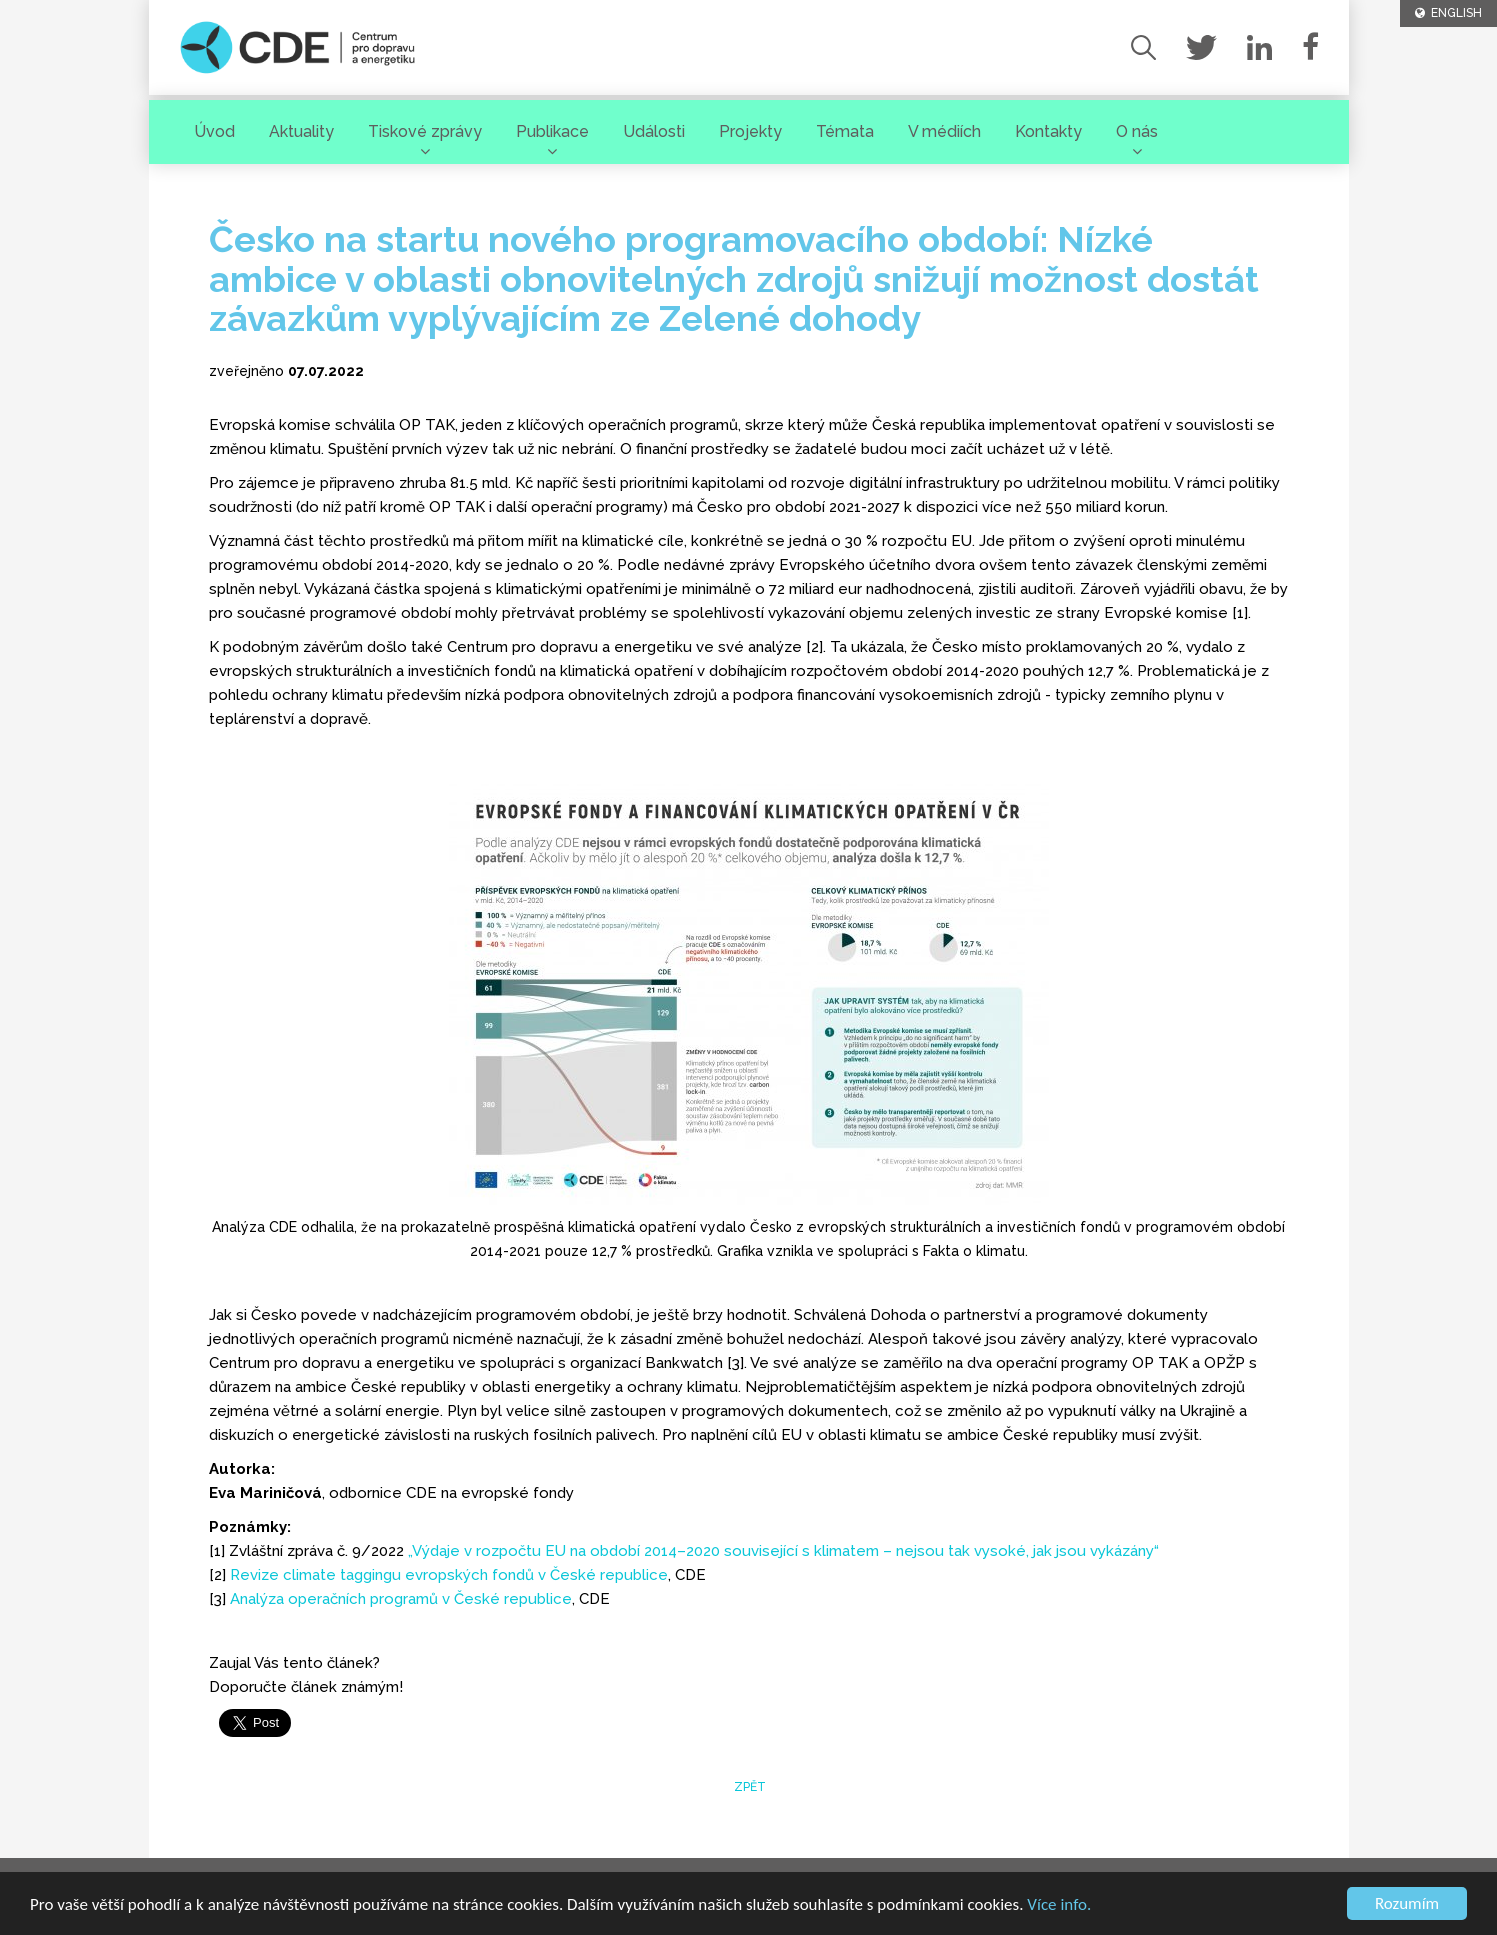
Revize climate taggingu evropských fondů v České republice (449, 1575)
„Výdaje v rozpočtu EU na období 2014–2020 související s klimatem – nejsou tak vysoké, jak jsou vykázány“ (783, 1551)
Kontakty (1048, 131)
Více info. (1059, 1905)
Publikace (552, 131)
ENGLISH (1448, 13)
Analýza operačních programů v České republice (401, 1599)
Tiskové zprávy (425, 131)
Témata (845, 131)
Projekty (750, 131)
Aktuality (301, 131)
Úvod (214, 131)
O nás (1137, 131)
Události (654, 131)
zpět (748, 1787)
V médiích (944, 131)
